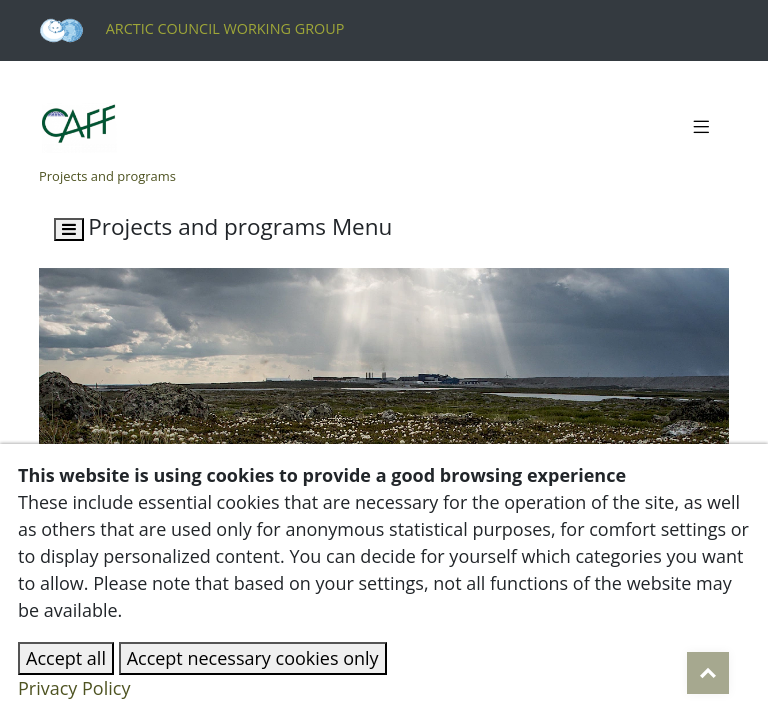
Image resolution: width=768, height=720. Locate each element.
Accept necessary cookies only (253, 658)
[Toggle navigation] (701, 128)
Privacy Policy (74, 688)
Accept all (66, 658)
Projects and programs (107, 176)
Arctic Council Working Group (191, 28)
